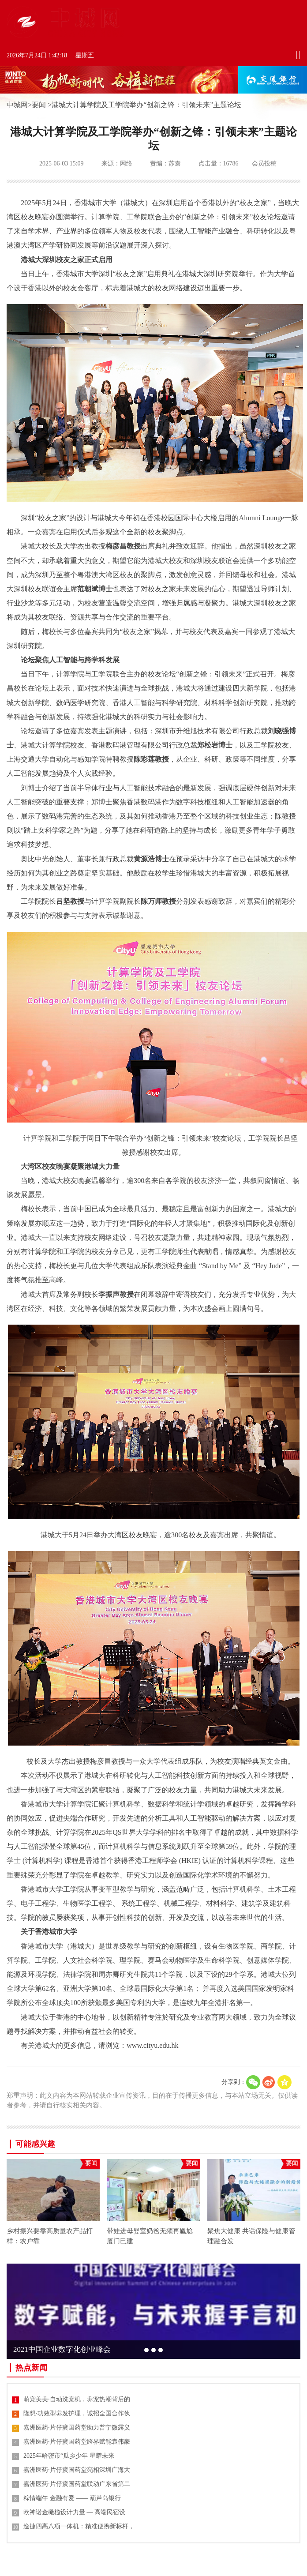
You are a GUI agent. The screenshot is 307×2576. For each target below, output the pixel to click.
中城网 (17, 105)
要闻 (39, 105)
